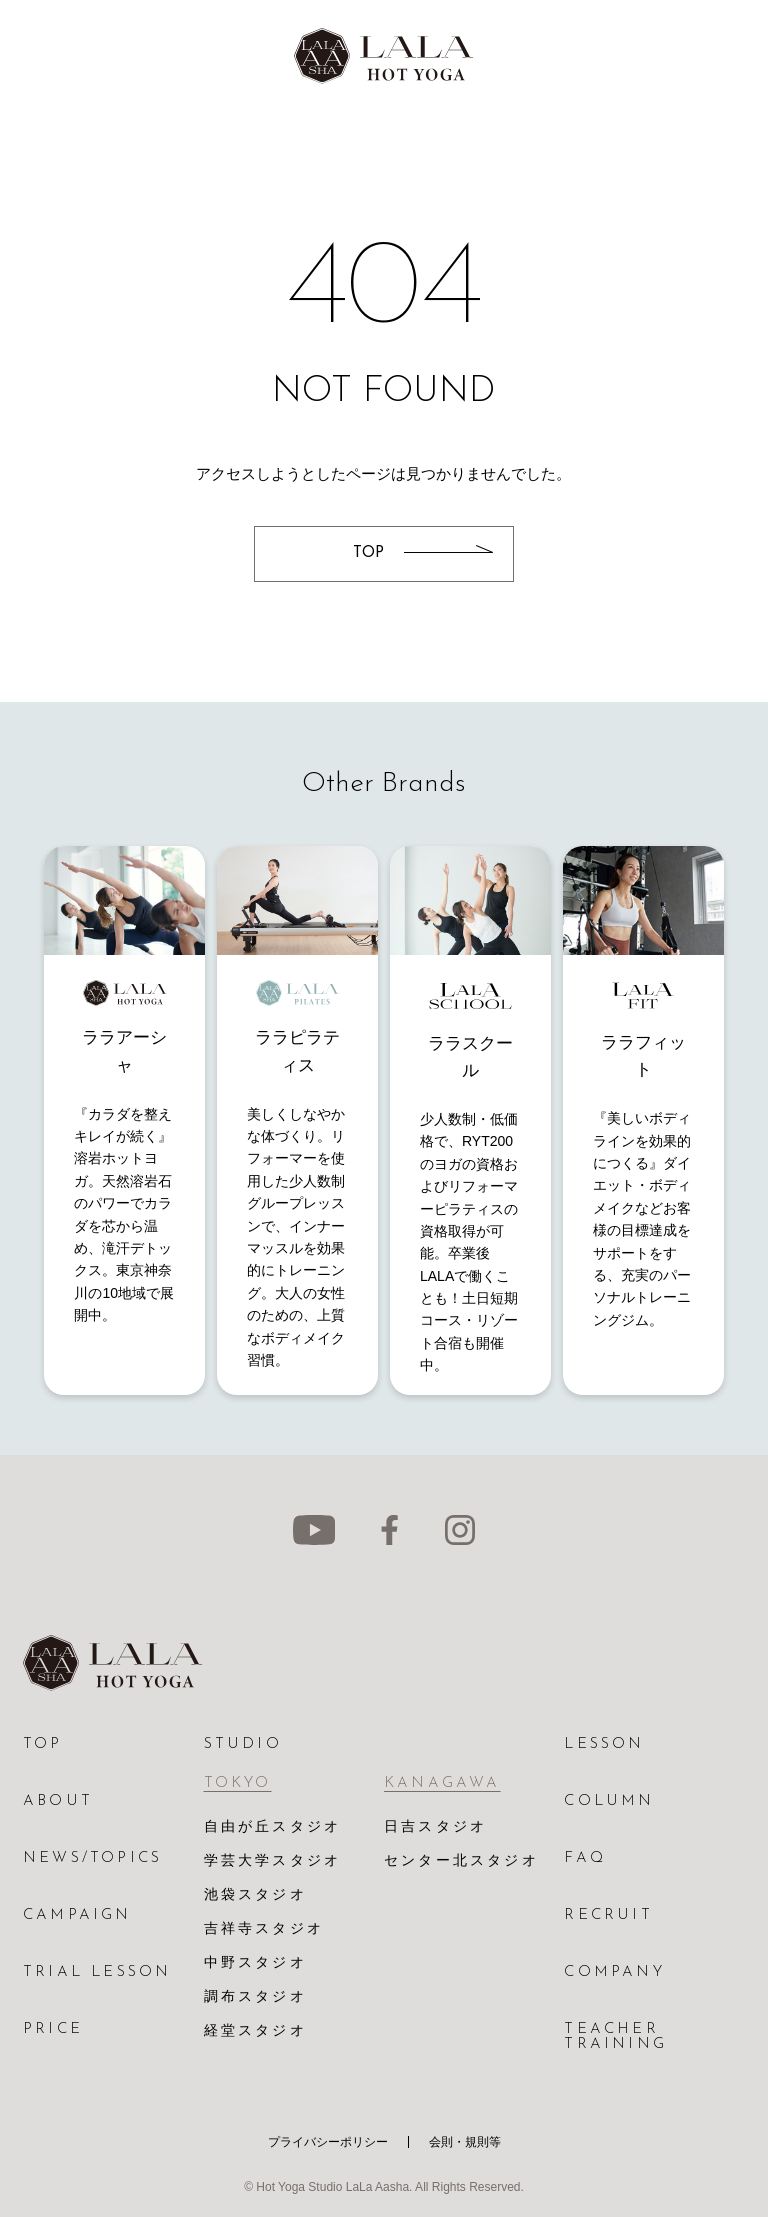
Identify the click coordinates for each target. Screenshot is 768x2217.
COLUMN (609, 1801)
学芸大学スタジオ (273, 1861)
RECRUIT (608, 1915)
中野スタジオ (255, 1963)
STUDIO (243, 1744)
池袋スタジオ (255, 1895)
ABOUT (58, 1801)
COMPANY (614, 1972)
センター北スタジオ (461, 1861)
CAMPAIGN (77, 1915)
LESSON (604, 1744)
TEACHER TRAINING (615, 2037)
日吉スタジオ (435, 1827)
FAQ (585, 1858)
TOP (43, 1744)
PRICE (53, 2029)
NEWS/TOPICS (92, 1858)
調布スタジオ (255, 1997)
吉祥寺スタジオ (264, 1929)
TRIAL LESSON (97, 1972)
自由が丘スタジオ (273, 1827)
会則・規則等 (465, 2142)
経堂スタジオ (255, 2031)
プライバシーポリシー (328, 2142)
